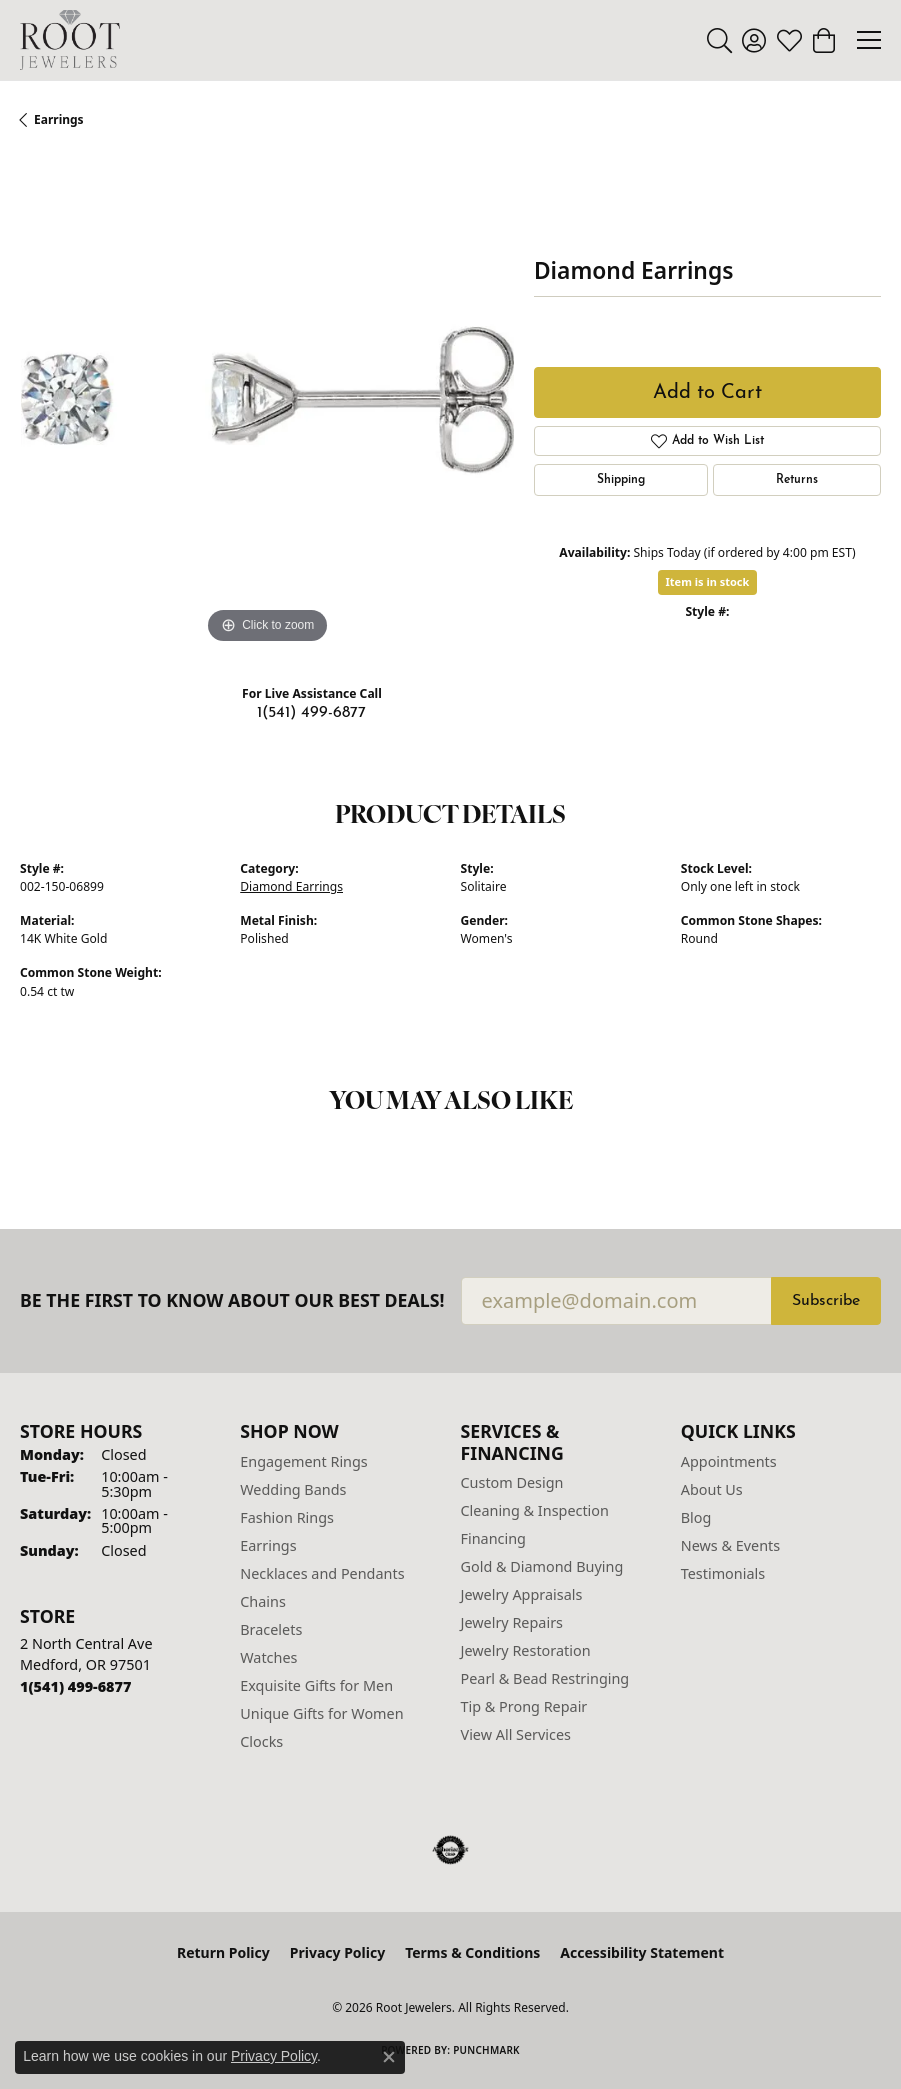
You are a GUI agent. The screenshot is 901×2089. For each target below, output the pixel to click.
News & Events (730, 1545)
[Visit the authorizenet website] (450, 1850)
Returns (797, 480)
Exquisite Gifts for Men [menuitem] (316, 1685)
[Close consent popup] (389, 2057)
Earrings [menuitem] (268, 1545)
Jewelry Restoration (526, 1650)
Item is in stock (708, 581)
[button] (719, 40)
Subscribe (826, 1301)
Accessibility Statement (642, 1952)
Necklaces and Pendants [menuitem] (322, 1573)
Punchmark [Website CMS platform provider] (486, 2050)
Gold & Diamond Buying (542, 1566)
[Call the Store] (75, 1686)
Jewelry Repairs (512, 1622)
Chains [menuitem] (263, 1601)
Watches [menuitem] (268, 1657)
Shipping (621, 480)
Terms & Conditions (472, 1952)
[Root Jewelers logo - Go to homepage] (70, 40)
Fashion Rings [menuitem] (287, 1517)
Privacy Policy (337, 1952)
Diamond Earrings (291, 886)
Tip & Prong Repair (524, 1706)
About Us (712, 1489)
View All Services (516, 1734)
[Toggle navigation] (869, 40)
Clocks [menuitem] (261, 1741)
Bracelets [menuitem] (271, 1629)
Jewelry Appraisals (522, 1594)
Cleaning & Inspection (535, 1510)
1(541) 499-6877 (311, 713)
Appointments (729, 1461)
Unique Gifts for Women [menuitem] (321, 1713)
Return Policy (223, 1952)
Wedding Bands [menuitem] (293, 1489)
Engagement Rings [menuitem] (304, 1461)
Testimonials (723, 1573)
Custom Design (512, 1482)
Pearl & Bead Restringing (545, 1678)
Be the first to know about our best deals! (232, 1300)
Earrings (59, 119)
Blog (696, 1517)
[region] (267, 402)
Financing (493, 1538)
